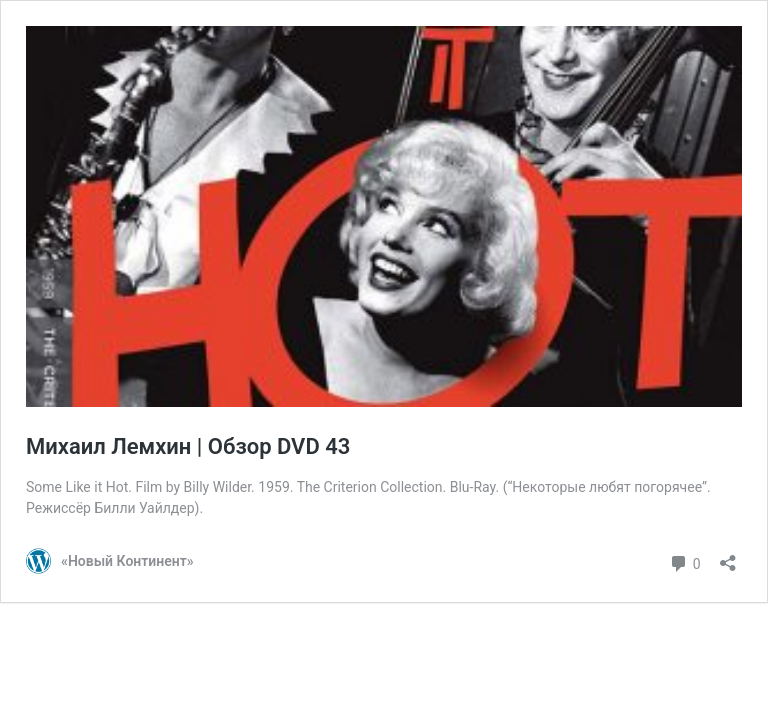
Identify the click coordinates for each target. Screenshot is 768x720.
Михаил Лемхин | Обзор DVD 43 (188, 446)
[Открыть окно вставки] (728, 556)
